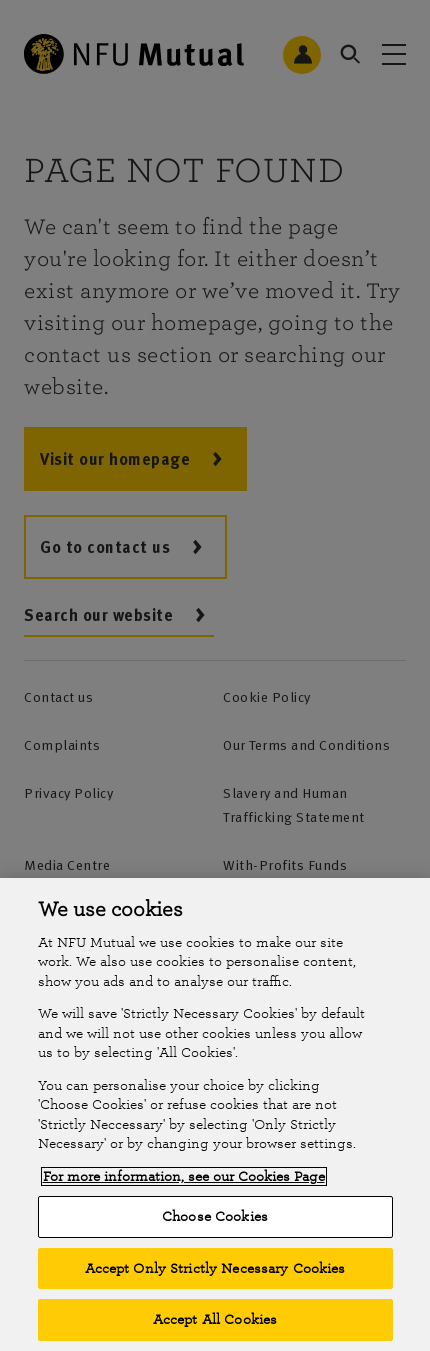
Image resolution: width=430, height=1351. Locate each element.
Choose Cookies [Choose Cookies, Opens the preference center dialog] (215, 1216)
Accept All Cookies (215, 1319)
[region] (215, 1114)
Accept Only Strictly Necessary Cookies (215, 1268)
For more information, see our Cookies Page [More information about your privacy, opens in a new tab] (184, 1176)
